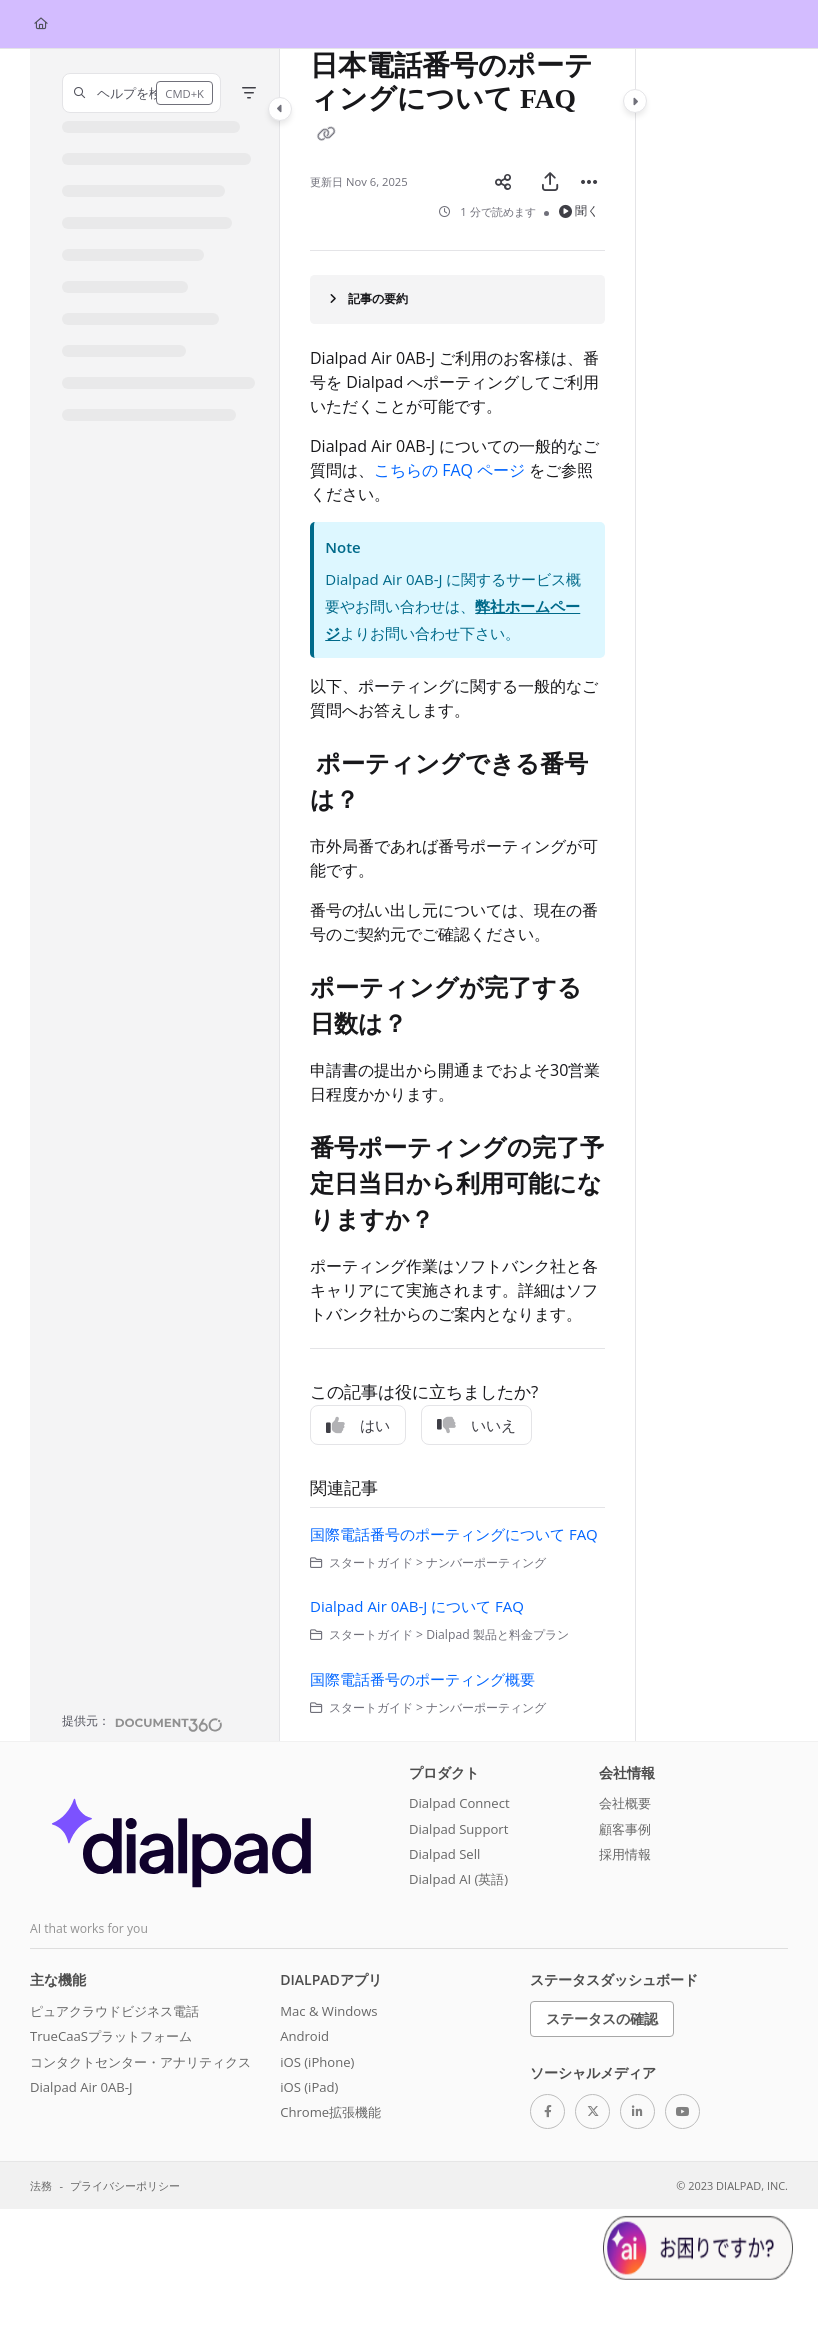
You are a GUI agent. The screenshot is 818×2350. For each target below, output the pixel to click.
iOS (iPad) (309, 2087)
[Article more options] (589, 182)
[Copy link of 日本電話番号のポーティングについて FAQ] (326, 135)
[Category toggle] (280, 109)
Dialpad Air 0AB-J (81, 2087)
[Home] (41, 24)
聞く (579, 210)
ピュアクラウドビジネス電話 (114, 2011)
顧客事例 (625, 1829)
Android (304, 2036)
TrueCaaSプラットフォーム (111, 2036)
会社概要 (625, 1803)
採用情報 (625, 1854)
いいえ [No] (476, 1425)
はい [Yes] (358, 1425)
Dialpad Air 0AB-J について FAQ (417, 1606)
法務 (41, 2185)
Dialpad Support (458, 1829)
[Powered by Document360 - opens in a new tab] (142, 1722)
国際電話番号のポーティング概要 (422, 1679)
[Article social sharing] (503, 182)
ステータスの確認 (602, 2018)
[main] (457, 895)
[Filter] (249, 93)
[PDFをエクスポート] (550, 182)
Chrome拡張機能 (330, 2112)
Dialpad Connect (459, 1803)
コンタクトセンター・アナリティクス (140, 2062)
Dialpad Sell (444, 1854)
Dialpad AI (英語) (458, 1879)
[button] (141, 93)
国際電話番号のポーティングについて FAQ (454, 1534)
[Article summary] (457, 299)
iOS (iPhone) (317, 2062)
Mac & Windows (328, 2011)
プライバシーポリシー (125, 2185)
